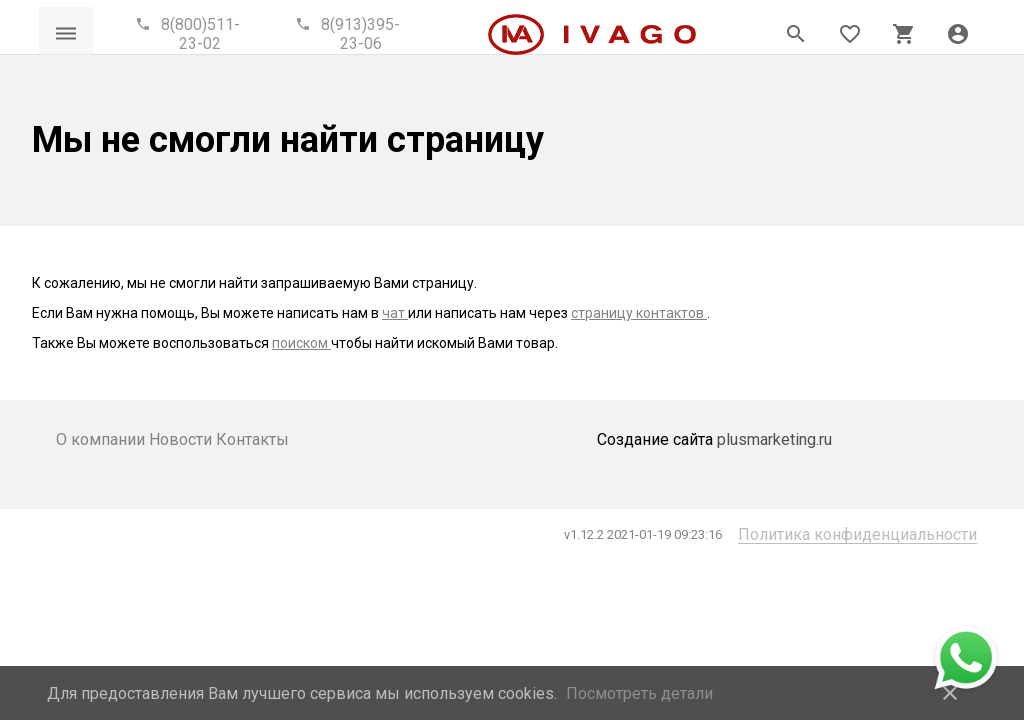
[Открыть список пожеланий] (850, 34)
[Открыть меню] (66, 34)
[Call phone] (191, 34)
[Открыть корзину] (904, 34)
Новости (182, 439)
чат (395, 313)
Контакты (252, 439)
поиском (301, 343)
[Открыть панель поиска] (796, 34)
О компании (102, 439)
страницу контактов (639, 313)
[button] (958, 34)
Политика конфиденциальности (857, 534)
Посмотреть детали (639, 693)
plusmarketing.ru (774, 439)
